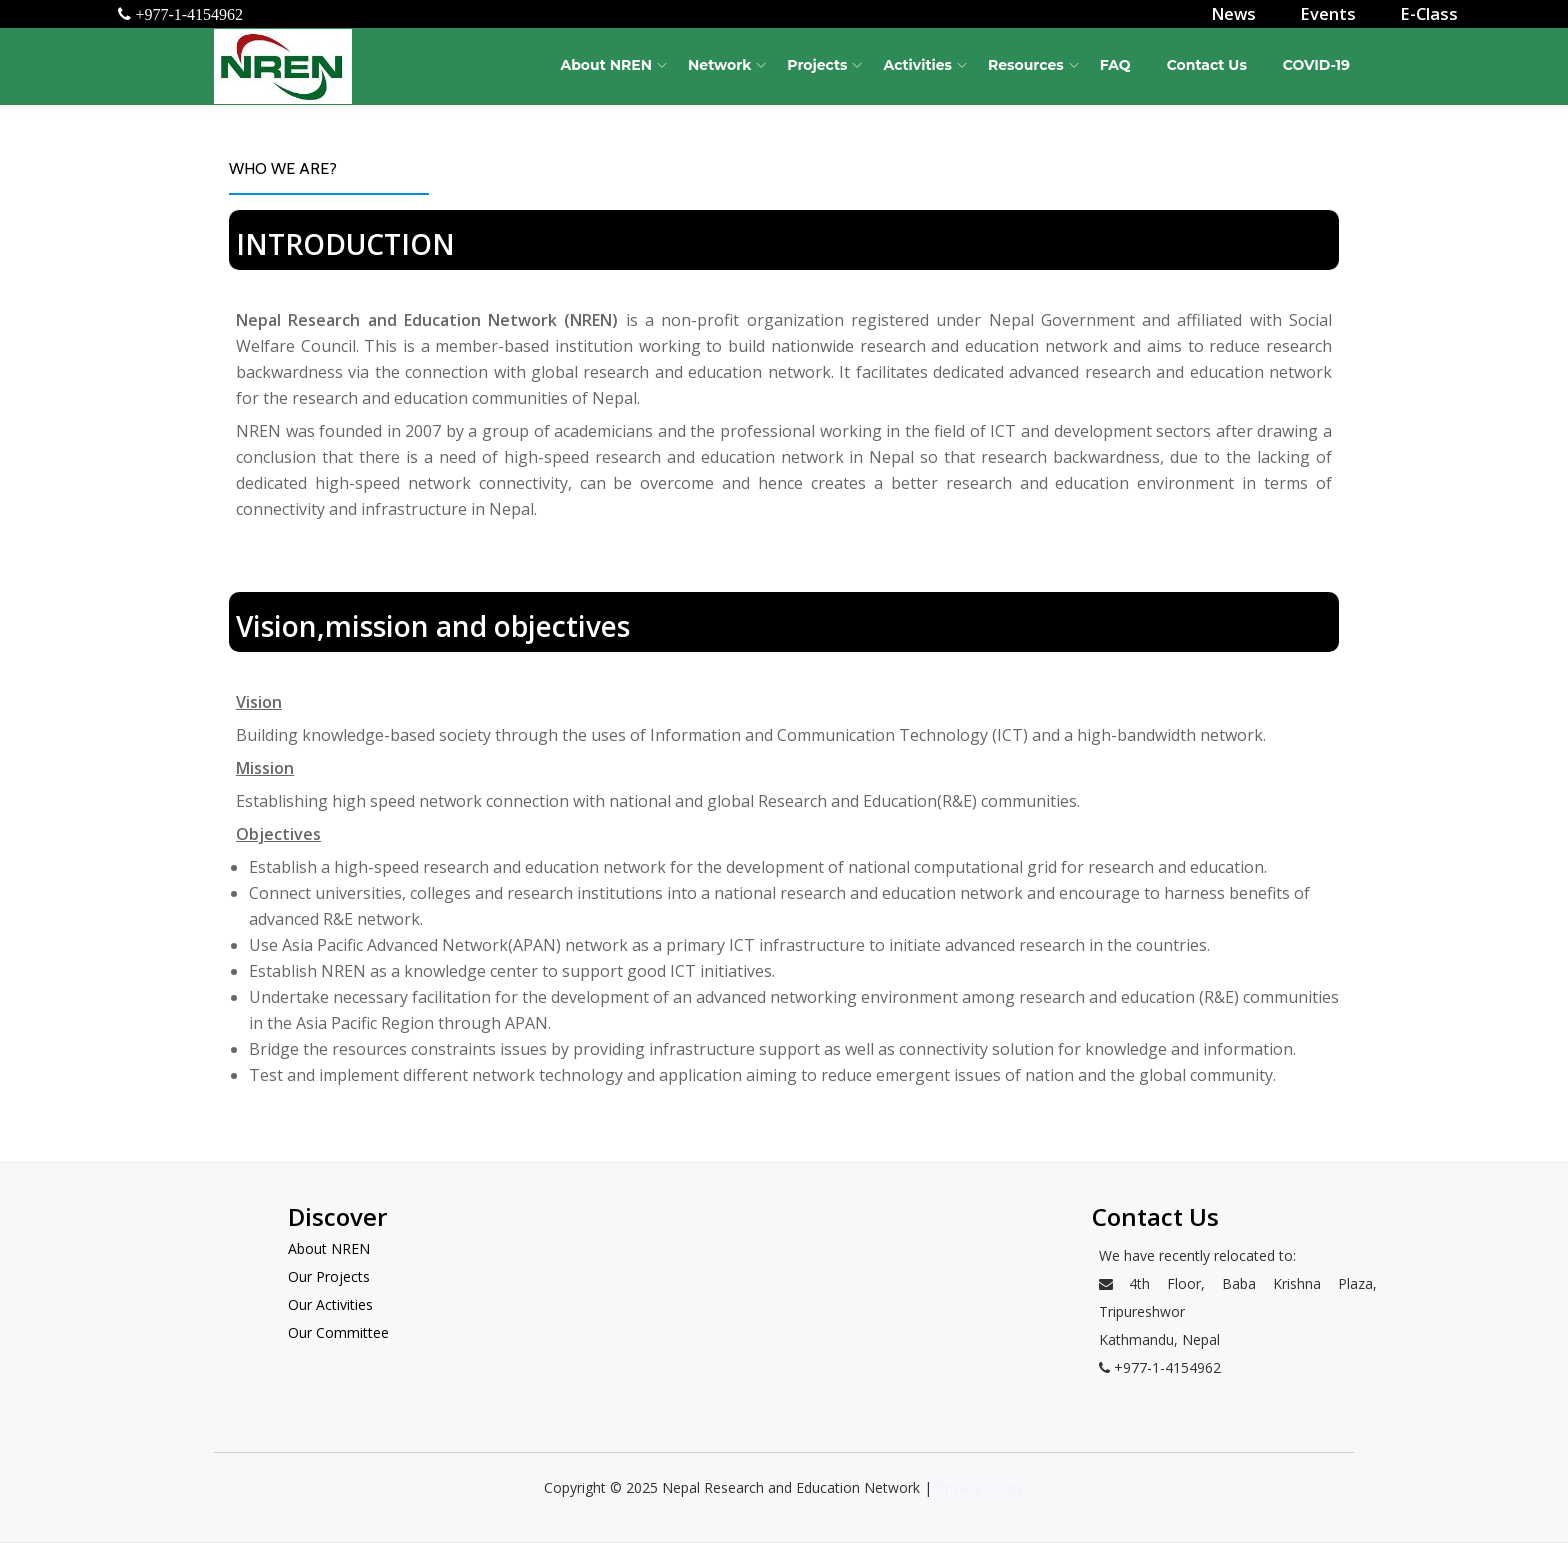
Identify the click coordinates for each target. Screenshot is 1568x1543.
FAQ (1115, 65)
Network (719, 65)
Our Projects (329, 1276)
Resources (1026, 65)
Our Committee (338, 1332)
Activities (917, 65)
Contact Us (1207, 65)
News (1242, 14)
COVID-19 (1316, 65)
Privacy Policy (980, 1487)
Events (1334, 14)
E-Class (1431, 14)
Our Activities (330, 1304)
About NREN (606, 65)
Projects (817, 65)
